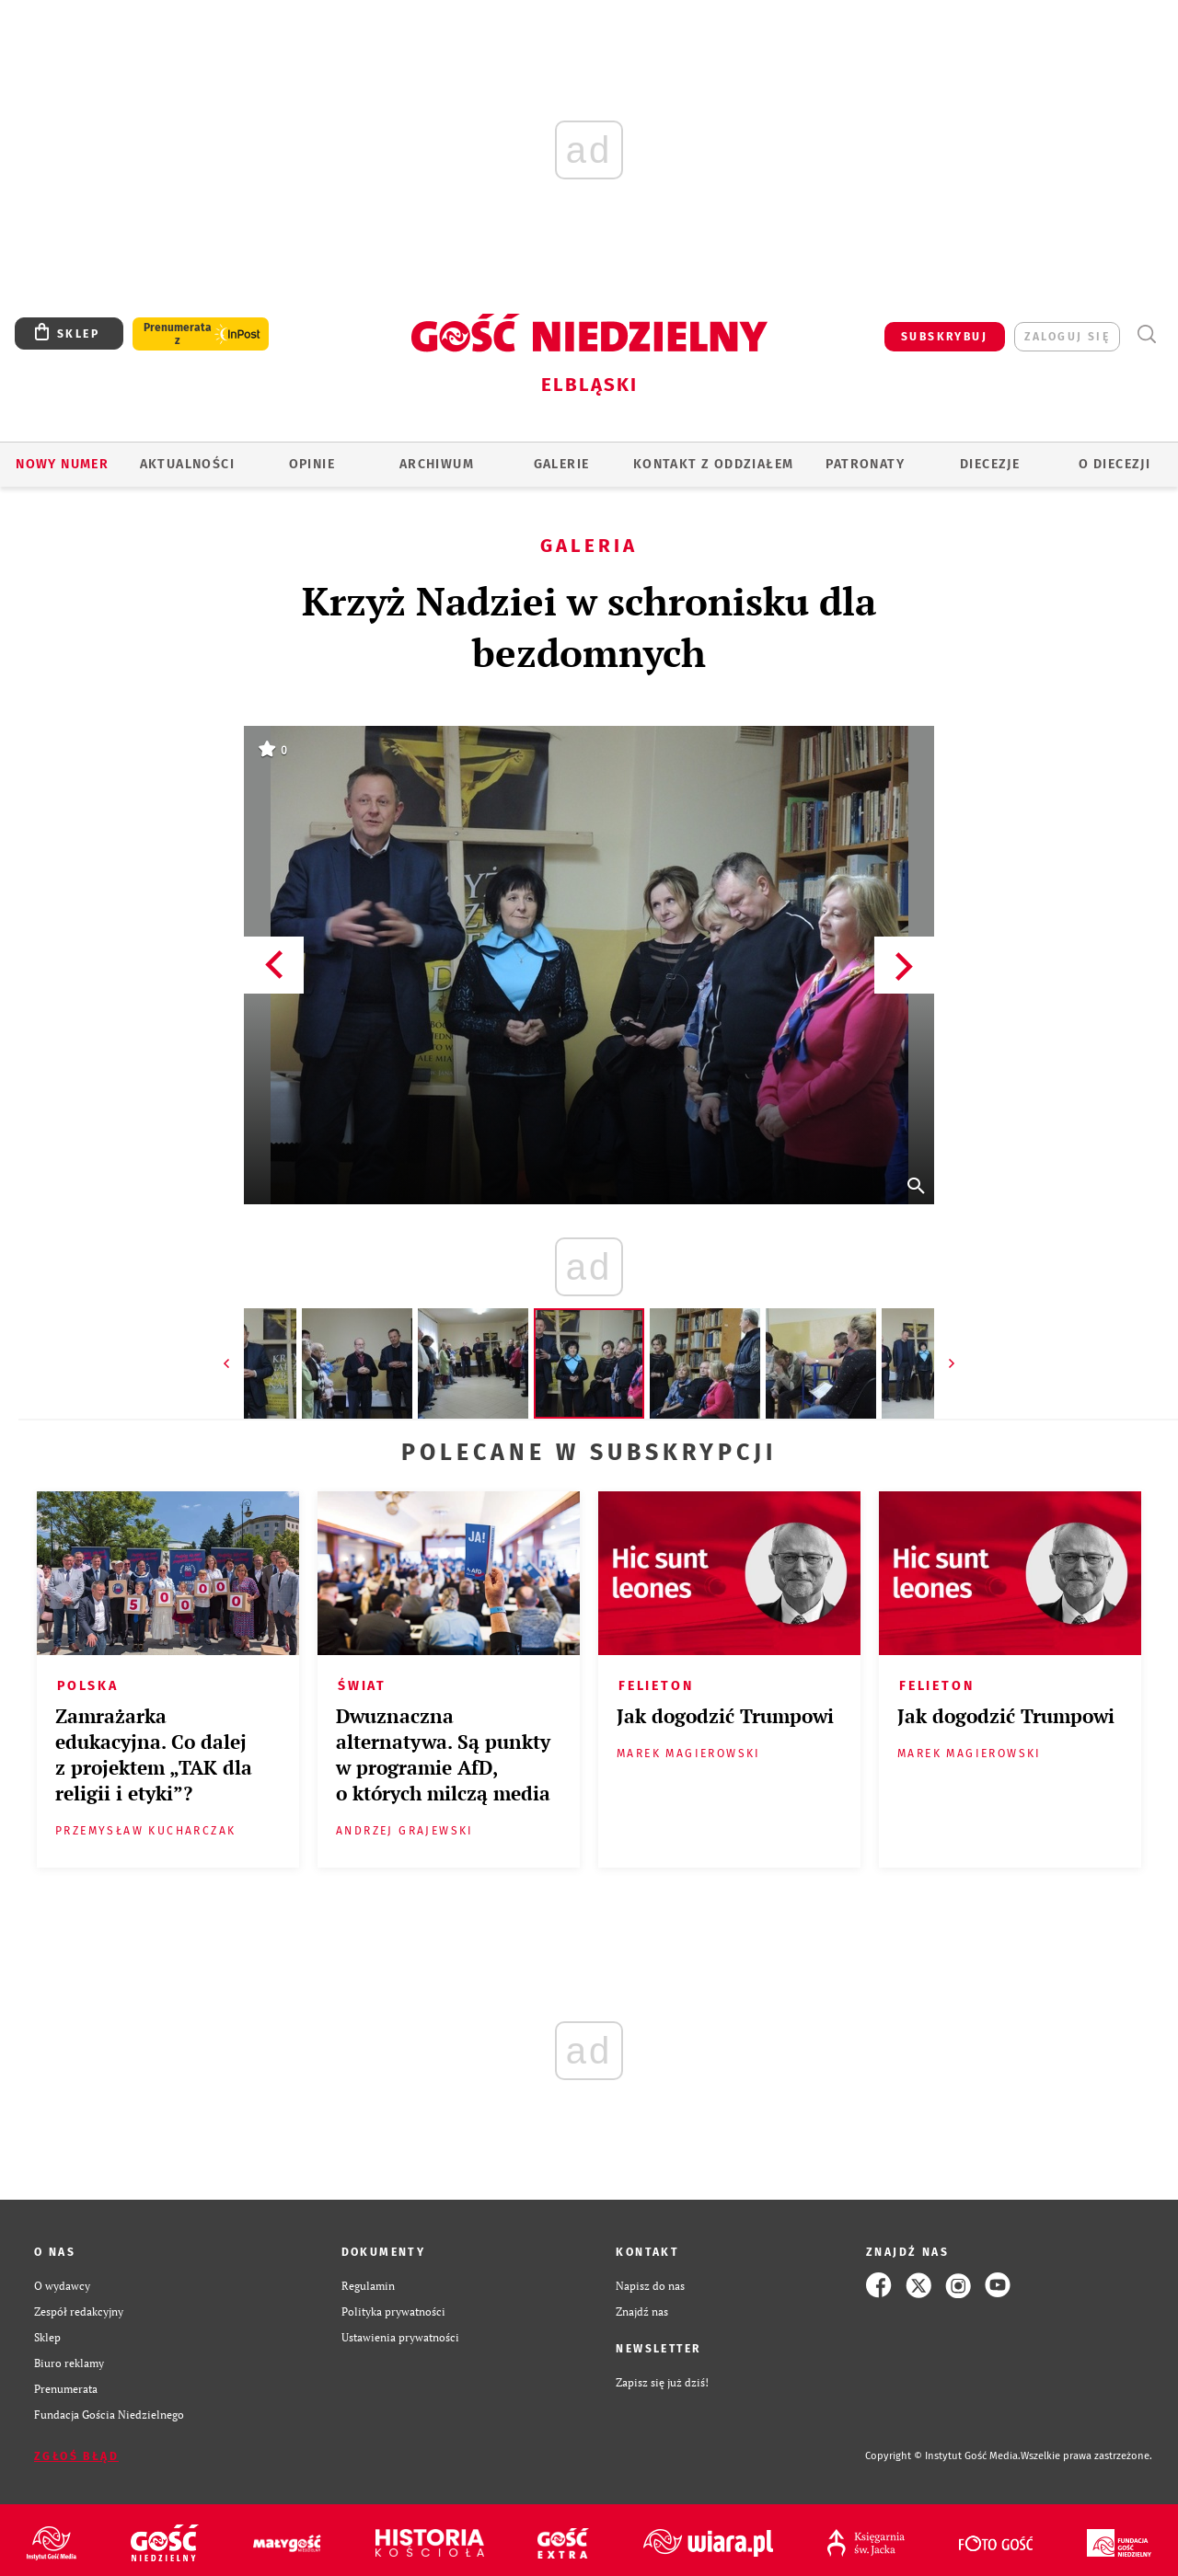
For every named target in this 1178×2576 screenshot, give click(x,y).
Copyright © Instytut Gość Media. (943, 2456)
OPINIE (312, 464)
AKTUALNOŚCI (187, 464)
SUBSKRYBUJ (944, 336)
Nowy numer (62, 464)
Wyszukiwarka (1146, 334)
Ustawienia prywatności (400, 2336)
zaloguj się (1067, 336)
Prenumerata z (178, 334)
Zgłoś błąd (76, 2456)
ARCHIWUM (436, 464)
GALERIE (562, 464)
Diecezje (990, 464)
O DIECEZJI (1114, 464)
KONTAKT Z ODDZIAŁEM (713, 464)
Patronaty (865, 464)
